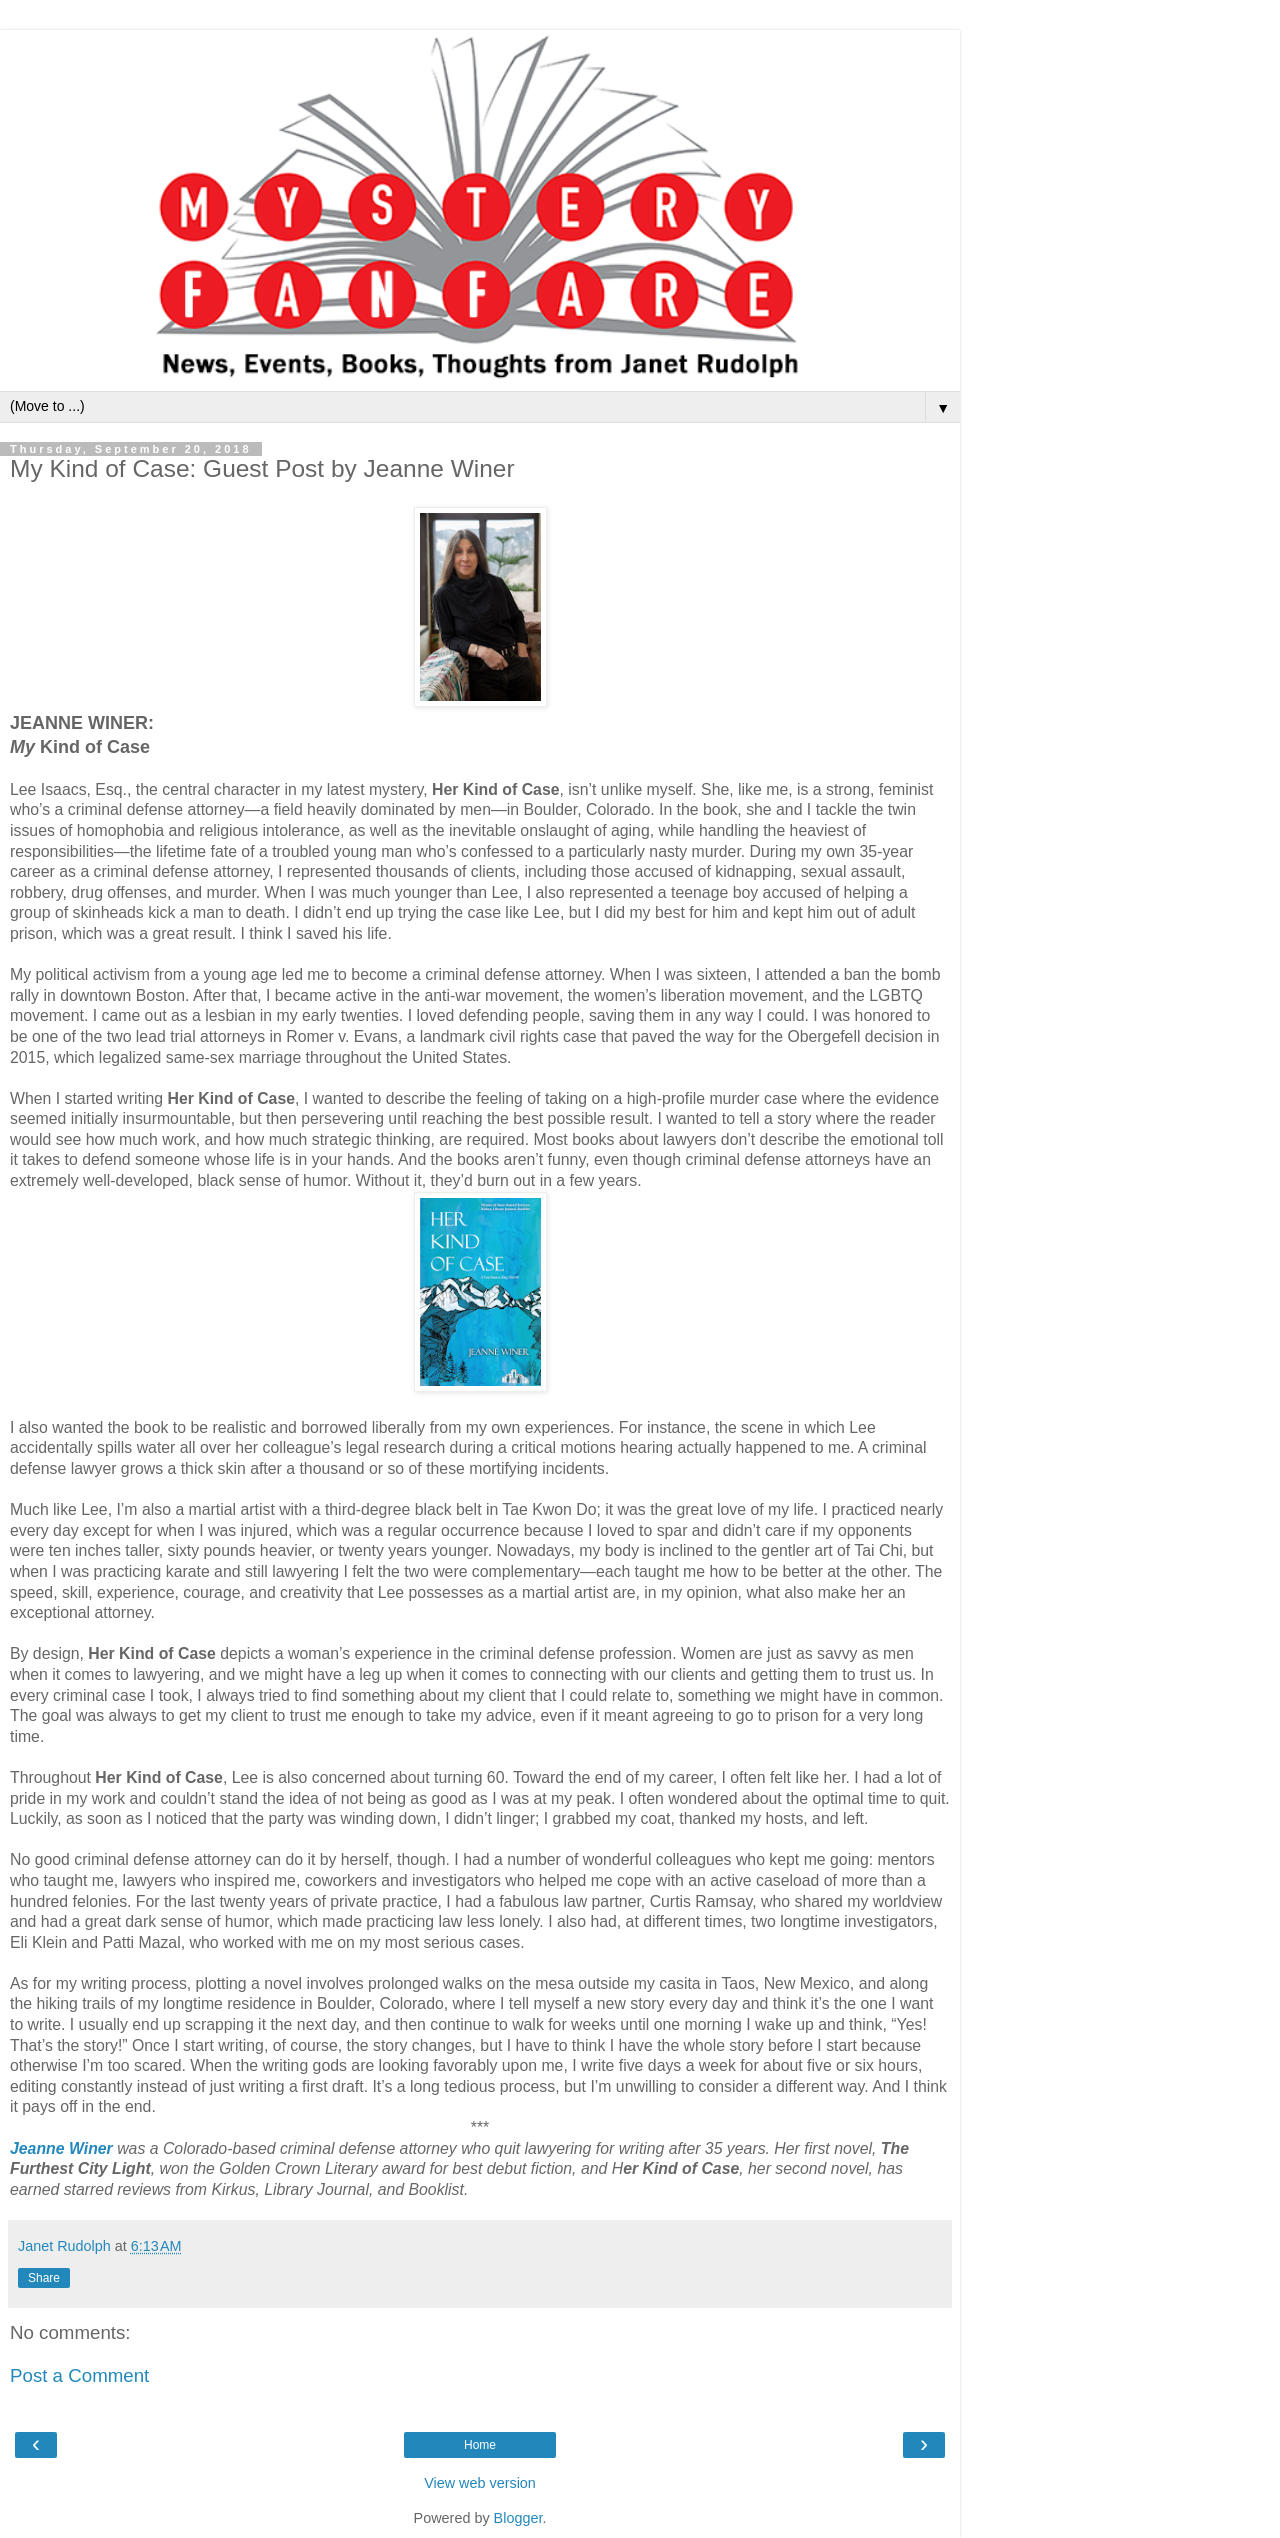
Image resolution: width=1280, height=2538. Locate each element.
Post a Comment (79, 2375)
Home (480, 2445)
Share (44, 2278)
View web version (480, 2483)
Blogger (518, 2518)
